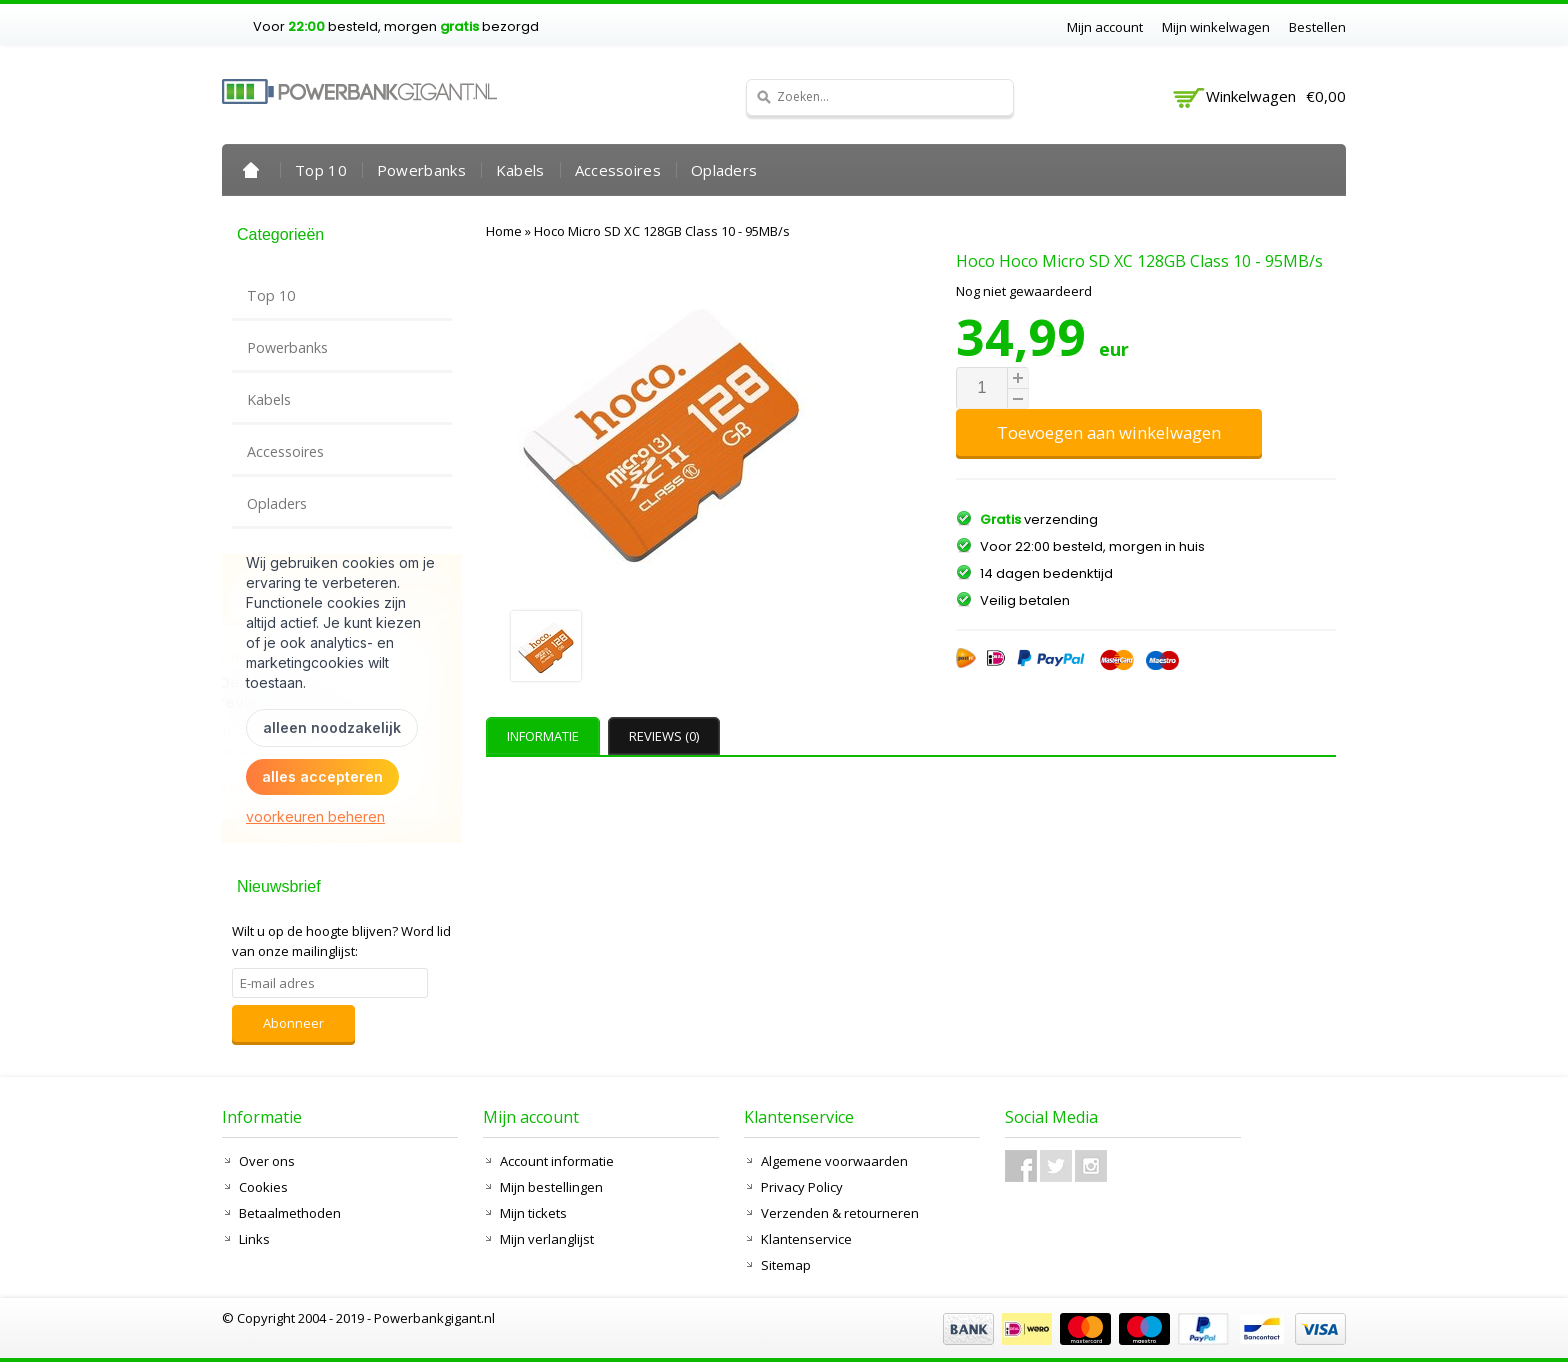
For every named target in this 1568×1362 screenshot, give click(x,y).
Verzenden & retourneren (840, 1213)
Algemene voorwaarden (834, 1161)
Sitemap (786, 1265)
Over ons (267, 1161)
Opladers (724, 170)
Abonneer (293, 1023)
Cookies (263, 1187)
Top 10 (321, 170)
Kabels (520, 170)
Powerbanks (421, 170)
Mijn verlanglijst (547, 1239)
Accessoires (618, 170)
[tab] (545, 736)
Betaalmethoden (290, 1213)
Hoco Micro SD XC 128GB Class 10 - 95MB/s (662, 231)
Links (254, 1239)
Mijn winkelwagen (1216, 27)
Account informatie (557, 1161)
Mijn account (1105, 27)
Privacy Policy (802, 1187)
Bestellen (1317, 27)
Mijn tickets (533, 1213)
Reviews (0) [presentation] (664, 736)
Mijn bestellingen (551, 1187)
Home (251, 170)
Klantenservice (806, 1239)
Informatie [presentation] (543, 736)
